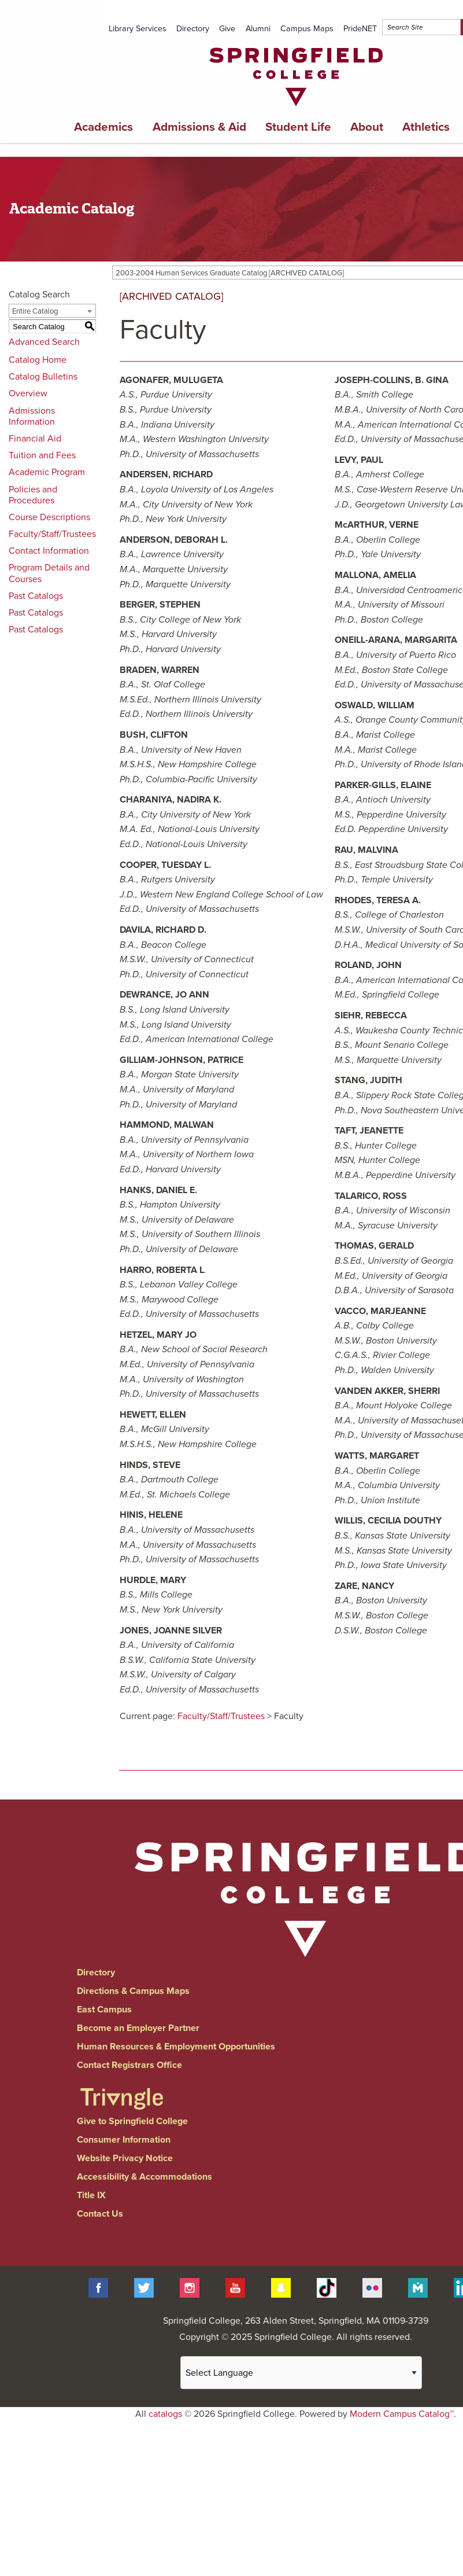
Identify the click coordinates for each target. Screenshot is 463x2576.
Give (227, 29)
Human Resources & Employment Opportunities (176, 2046)
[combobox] (52, 311)
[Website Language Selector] (301, 2372)
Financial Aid (35, 438)
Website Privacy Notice (125, 2158)
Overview (28, 393)
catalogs (165, 2414)
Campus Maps (307, 29)
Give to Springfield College (132, 2121)
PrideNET (360, 29)
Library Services (137, 29)
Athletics (426, 127)
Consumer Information (124, 2140)
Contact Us (100, 2214)
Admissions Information (32, 416)
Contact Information (49, 551)
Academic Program (47, 472)
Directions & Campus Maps (133, 1991)
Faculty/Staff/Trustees (52, 534)
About (366, 127)
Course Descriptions (49, 517)
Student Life (298, 127)
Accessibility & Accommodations (144, 2177)
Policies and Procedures (33, 495)
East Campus (104, 2009)
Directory (192, 29)
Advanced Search (44, 342)
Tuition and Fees (42, 455)
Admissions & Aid (199, 127)
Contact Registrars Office (129, 2065)
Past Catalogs (36, 596)
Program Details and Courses (49, 573)
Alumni (258, 29)
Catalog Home (37, 360)
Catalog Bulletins (43, 376)
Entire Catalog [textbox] (35, 311)
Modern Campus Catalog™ (402, 2414)
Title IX (91, 2195)
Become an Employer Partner (138, 2028)
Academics (103, 127)
